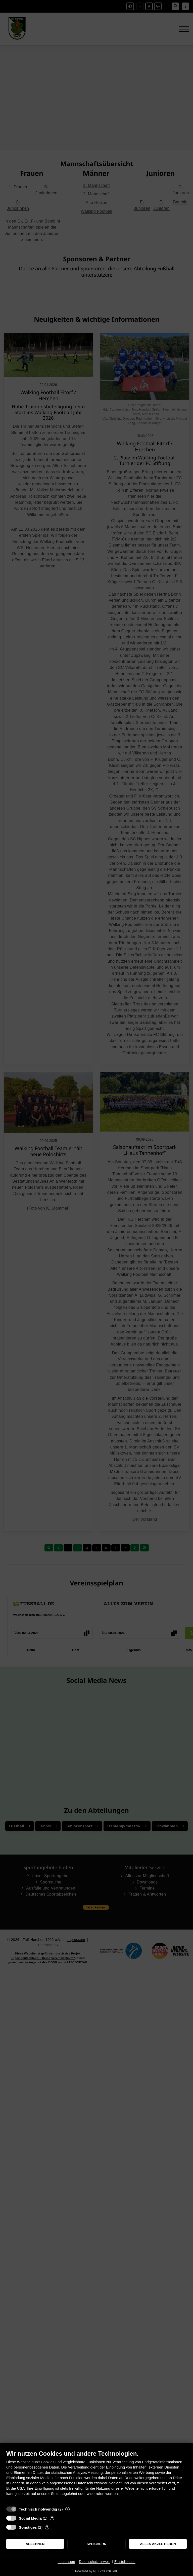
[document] (96, 2477)
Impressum (66, 2562)
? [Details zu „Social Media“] (52, 2518)
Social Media (30, 2518)
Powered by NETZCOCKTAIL (96, 2571)
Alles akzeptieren (158, 2544)
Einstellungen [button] (124, 2562)
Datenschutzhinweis (94, 2562)
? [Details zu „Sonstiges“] (47, 2527)
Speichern (97, 2544)
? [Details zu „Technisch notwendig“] (67, 2509)
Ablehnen (35, 2544)
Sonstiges (28, 2527)
